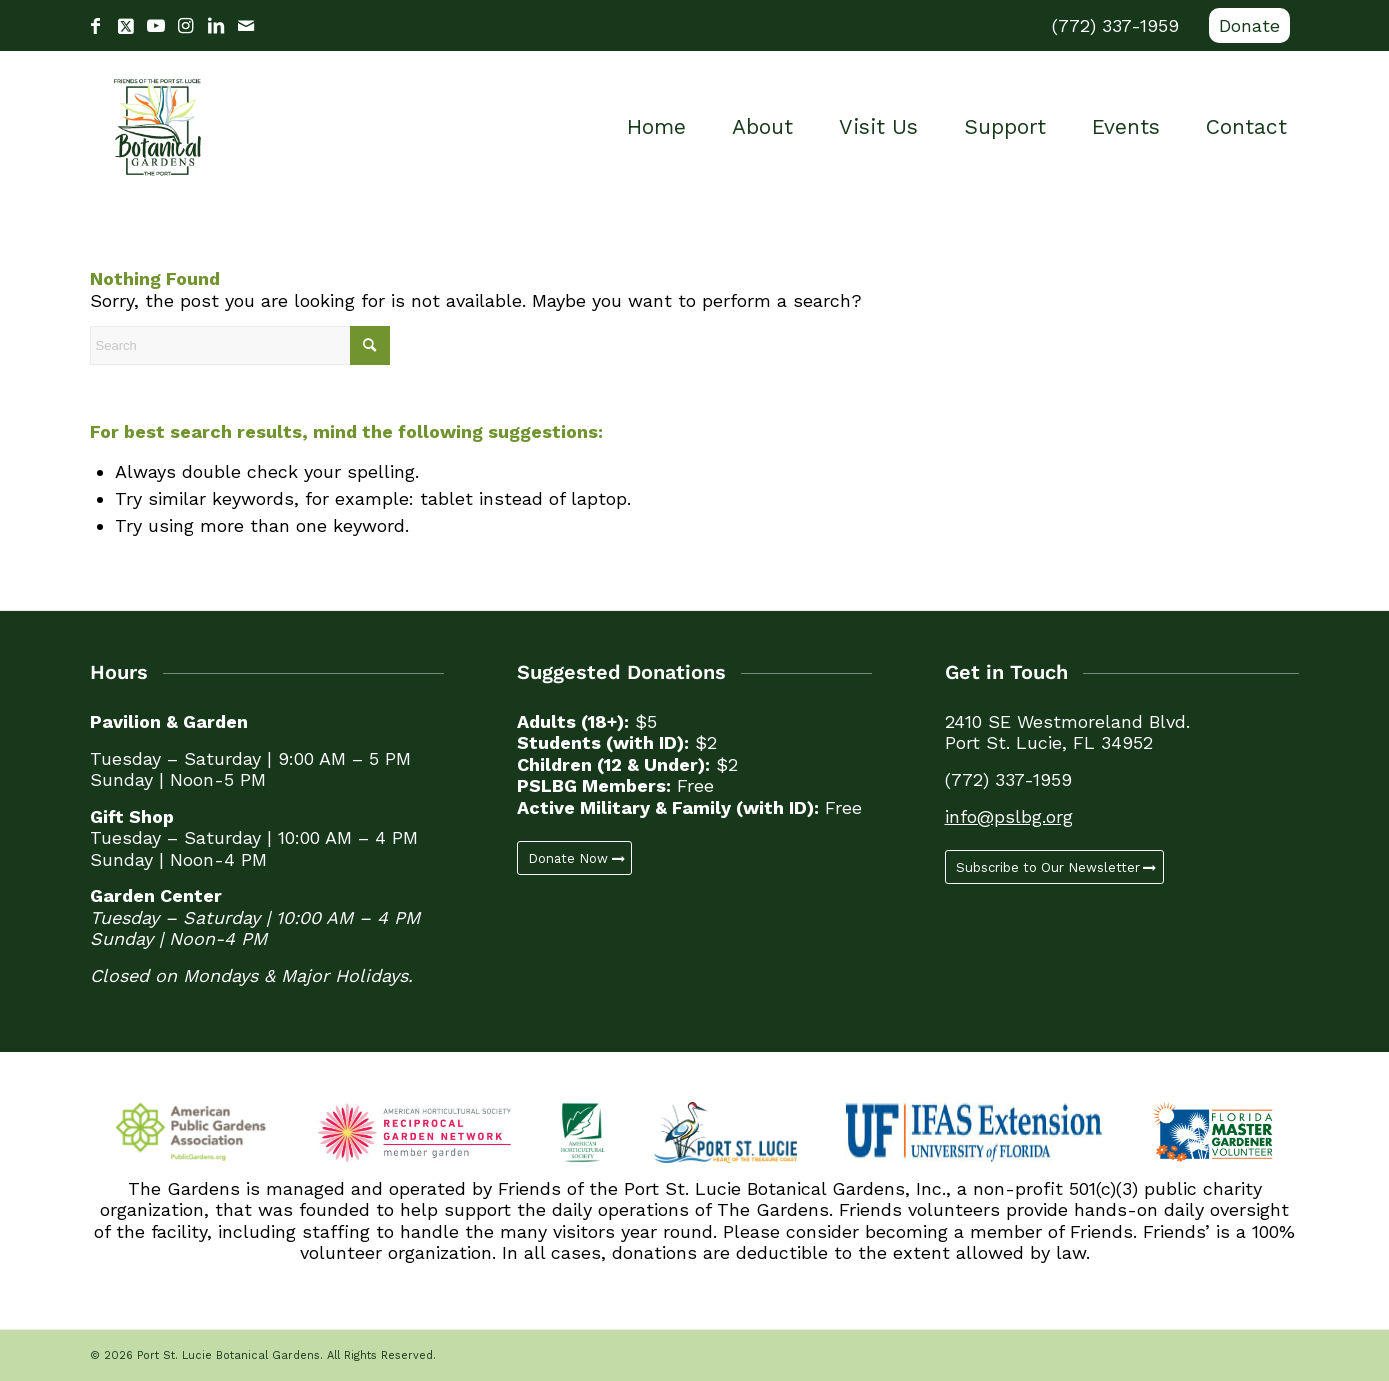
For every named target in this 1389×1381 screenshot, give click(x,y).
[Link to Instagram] (186, 26)
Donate (1249, 25)
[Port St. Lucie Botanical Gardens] (157, 127)
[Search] (240, 345)
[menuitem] (1244, 26)
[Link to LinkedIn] (216, 26)
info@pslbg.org (1009, 816)
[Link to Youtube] (156, 26)
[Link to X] (126, 26)
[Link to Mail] (246, 26)
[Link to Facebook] (96, 26)
